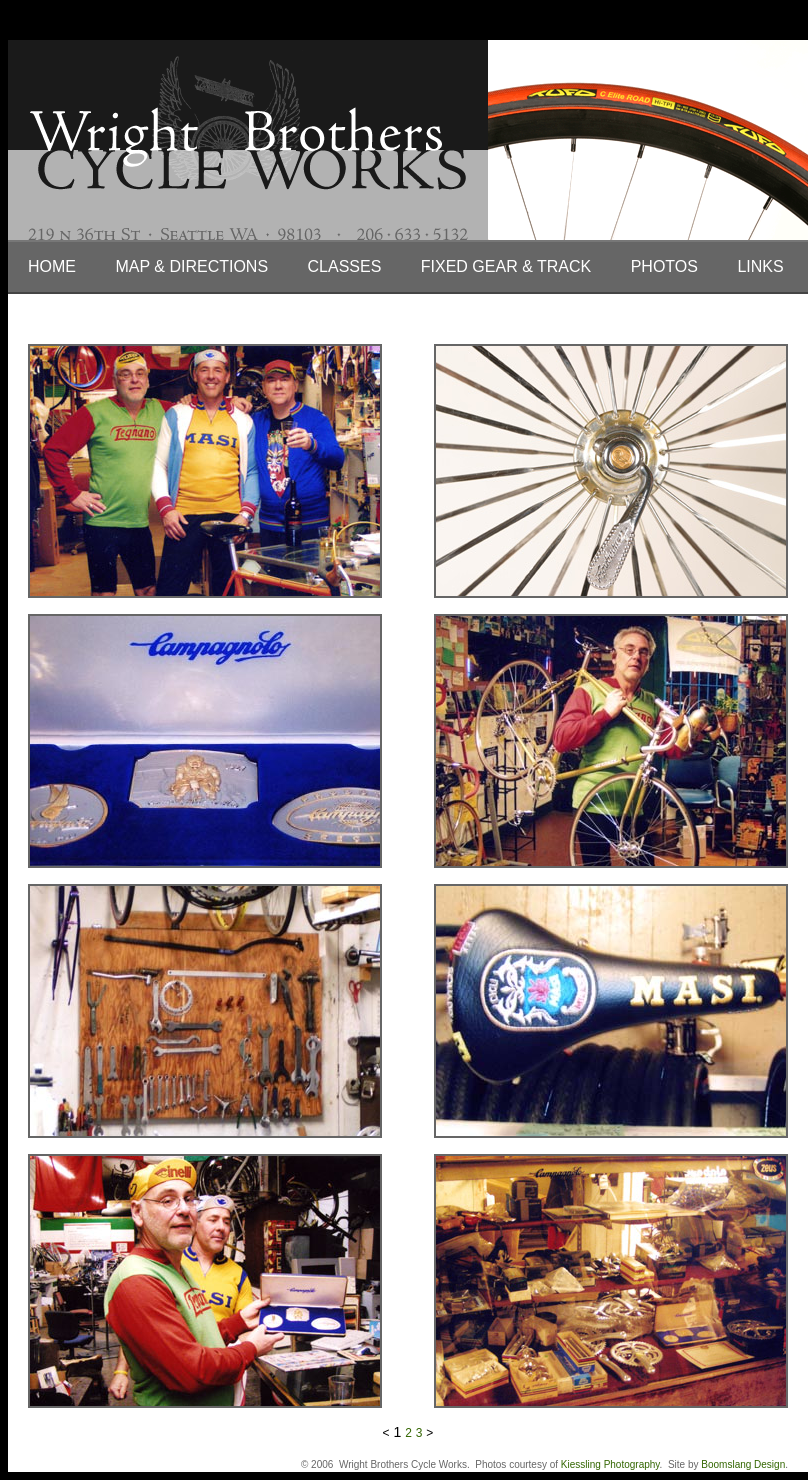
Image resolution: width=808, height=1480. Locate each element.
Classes (345, 266)
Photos (664, 266)
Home (52, 266)
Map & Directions (191, 266)
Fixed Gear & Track (506, 266)
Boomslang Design (743, 1464)
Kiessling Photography (610, 1464)
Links (760, 266)
